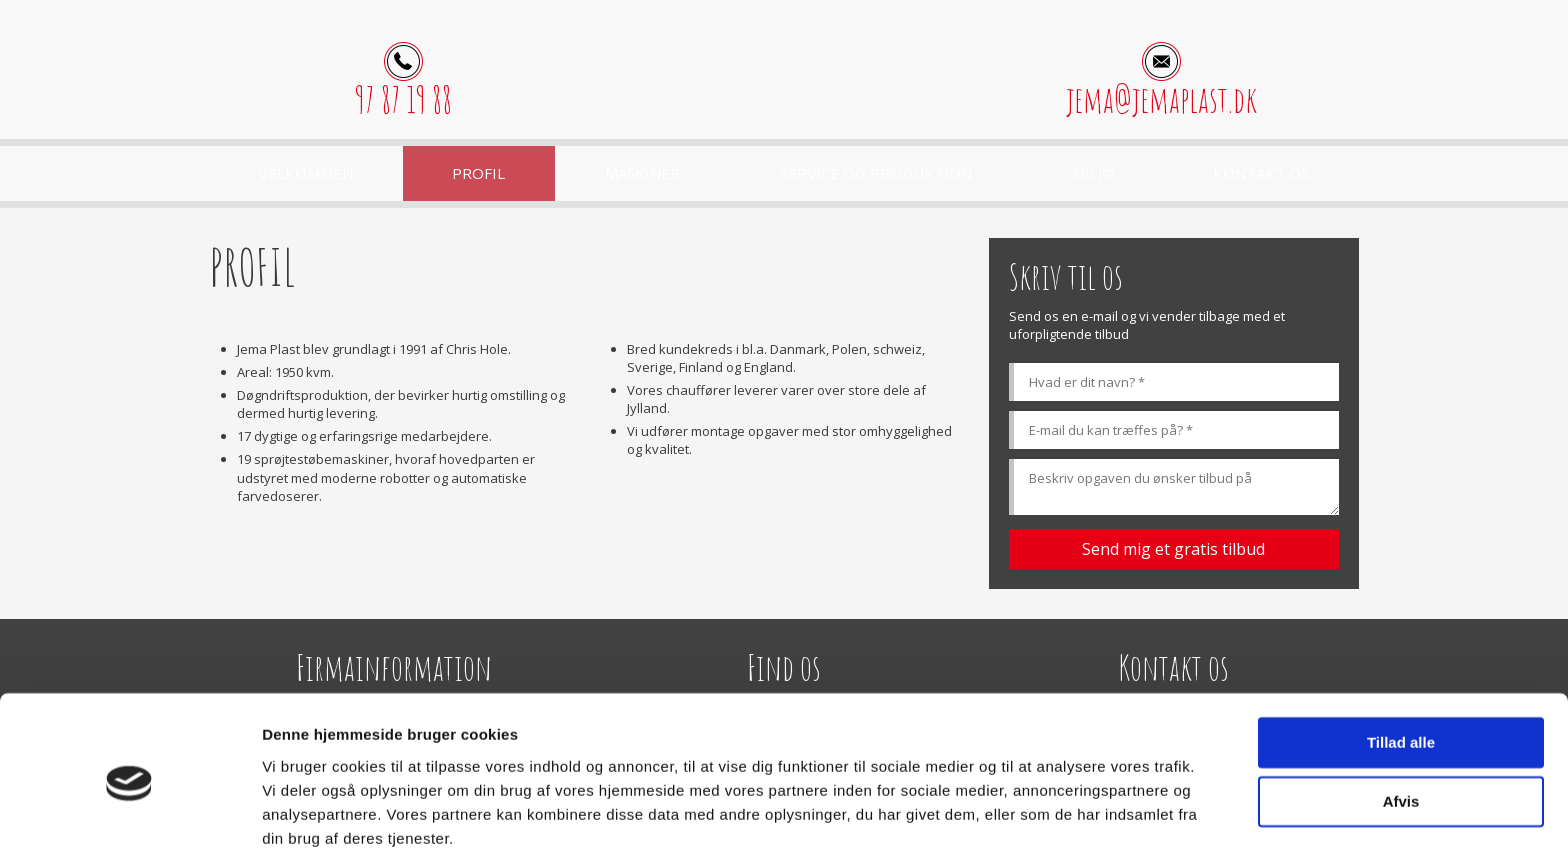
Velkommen (306, 173)
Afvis (1401, 724)
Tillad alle (1401, 666)
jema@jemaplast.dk (1161, 99)
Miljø (1093, 173)
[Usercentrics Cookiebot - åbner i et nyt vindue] (129, 817)
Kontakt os (1261, 173)
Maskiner (642, 173)
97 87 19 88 (403, 99)
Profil (478, 173)
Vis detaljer (302, 816)
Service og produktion (876, 173)
